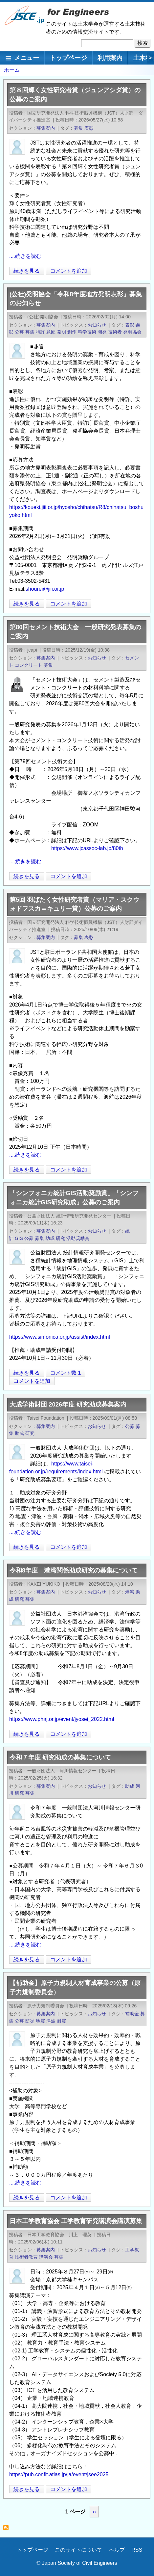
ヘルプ (117, 2550)
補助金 (132, 2013)
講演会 (46, 2257)
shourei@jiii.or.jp (45, 589)
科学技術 (87, 332)
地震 (40, 2021)
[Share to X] (130, 270)
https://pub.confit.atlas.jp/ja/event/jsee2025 (58, 2474)
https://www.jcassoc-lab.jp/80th (87, 848)
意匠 (50, 332)
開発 (102, 332)
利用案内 (110, 57)
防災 (29, 2021)
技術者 (115, 332)
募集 (78, 128)
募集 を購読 (7, 2529)
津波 (50, 2021)
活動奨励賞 (77, 1238)
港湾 (129, 1592)
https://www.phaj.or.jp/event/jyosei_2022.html (61, 1719)
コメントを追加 (68, 271)
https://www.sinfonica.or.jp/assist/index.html (59, 1337)
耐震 (61, 2021)
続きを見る (26, 271)
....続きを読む (25, 256)
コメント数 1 (65, 1373)
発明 (61, 332)
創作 (72, 332)
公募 (19, 332)
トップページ (68, 57)
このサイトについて (78, 2550)
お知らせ (97, 325)
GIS (19, 1238)
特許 (40, 332)
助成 (50, 1238)
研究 (60, 1238)
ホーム (12, 70)
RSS (136, 2550)
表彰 (89, 128)
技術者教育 (26, 2257)
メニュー (26, 57)
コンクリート (28, 665)
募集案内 (45, 128)
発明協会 (132, 332)
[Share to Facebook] (140, 270)
